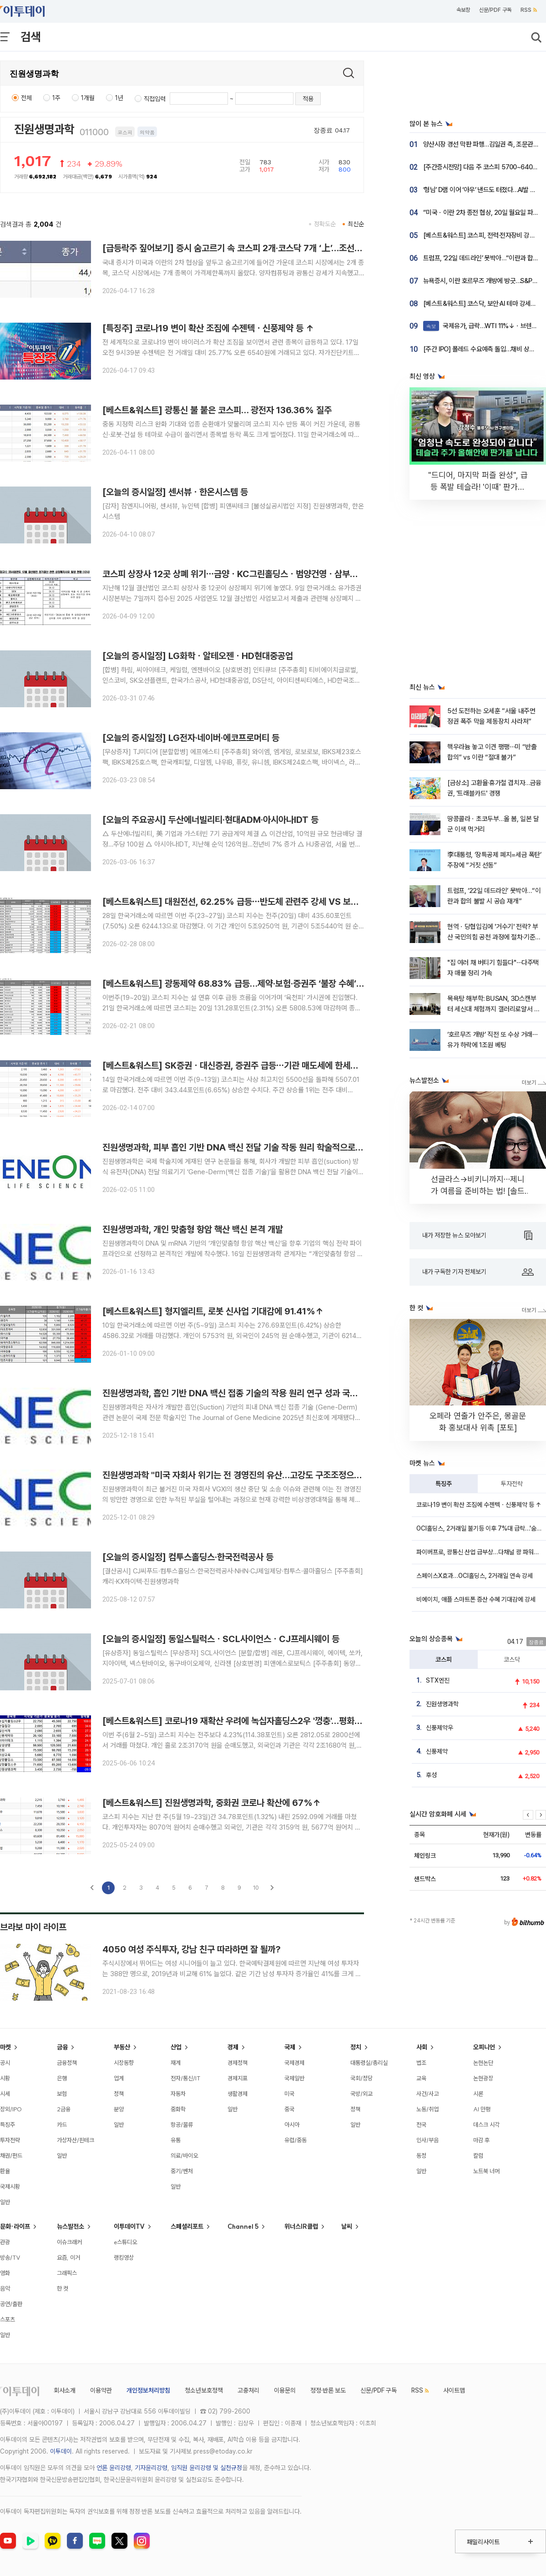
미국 (289, 2093)
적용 (308, 98)
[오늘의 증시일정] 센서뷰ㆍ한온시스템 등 (175, 492)
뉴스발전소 (70, 2226)
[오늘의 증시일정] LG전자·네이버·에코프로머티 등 (190, 737)
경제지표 (238, 2078)
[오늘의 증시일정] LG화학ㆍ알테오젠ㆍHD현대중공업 (197, 655)
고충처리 (248, 2390)
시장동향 (124, 2062)
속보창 (463, 10)
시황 (5, 2078)
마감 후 (481, 2140)
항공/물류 (182, 2124)
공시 (5, 2062)
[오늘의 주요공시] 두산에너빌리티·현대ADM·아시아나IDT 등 (210, 819)
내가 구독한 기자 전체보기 (478, 1272)
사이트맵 (454, 2390)
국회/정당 (361, 2078)
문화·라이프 (15, 2226)
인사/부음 (427, 2140)
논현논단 (483, 2062)
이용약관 (101, 2390)
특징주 (443, 1483)
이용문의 (285, 2390)
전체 (26, 97)
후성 (431, 1775)
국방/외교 (361, 2093)
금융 (62, 2047)
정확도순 (325, 224)
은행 (62, 2078)
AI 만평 (481, 2109)
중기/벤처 (182, 2171)
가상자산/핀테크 (75, 2140)
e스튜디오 (125, 2242)
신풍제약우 (439, 1727)
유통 (176, 2140)
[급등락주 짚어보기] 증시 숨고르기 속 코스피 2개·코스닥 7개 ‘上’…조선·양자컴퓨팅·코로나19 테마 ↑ (280, 248)
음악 (5, 2288)
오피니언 (484, 2047)
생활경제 (238, 2093)
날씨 (346, 2226)
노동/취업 (427, 2109)
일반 (5, 2202)
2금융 (64, 2109)
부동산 (122, 2047)
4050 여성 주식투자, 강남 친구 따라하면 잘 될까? (191, 1949)
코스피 (443, 1659)
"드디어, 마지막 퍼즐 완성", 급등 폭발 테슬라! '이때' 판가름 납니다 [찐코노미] (478, 486)
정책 (119, 2093)
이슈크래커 (69, 2242)
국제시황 (10, 2186)
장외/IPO (11, 2109)
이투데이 (61, 2451)
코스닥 (512, 1659)
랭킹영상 (124, 2257)
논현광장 (483, 2078)
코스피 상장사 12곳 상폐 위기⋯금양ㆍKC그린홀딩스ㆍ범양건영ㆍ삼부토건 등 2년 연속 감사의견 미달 (281, 573)
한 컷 (62, 2288)
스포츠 (7, 2319)
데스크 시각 (486, 2124)
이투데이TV (129, 2226)
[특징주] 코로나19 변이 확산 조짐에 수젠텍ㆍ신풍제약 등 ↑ (208, 328)
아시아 (291, 2124)
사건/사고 (427, 2093)
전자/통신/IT (186, 2078)
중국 (289, 2109)
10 (256, 1887)
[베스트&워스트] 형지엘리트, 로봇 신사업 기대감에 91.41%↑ (213, 1311)
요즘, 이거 (68, 2257)
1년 (119, 97)
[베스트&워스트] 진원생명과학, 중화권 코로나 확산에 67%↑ (211, 1802)
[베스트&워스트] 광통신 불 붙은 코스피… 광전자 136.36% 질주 (217, 410)
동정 (421, 2155)
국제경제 (294, 2062)
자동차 (178, 2093)
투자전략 (512, 1483)
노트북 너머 (486, 2171)
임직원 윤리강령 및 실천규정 (206, 2467)
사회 (421, 2047)
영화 (5, 2273)
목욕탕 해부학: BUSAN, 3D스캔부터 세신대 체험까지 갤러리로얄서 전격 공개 (493, 1009)
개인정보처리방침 (148, 2390)
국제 (289, 2047)
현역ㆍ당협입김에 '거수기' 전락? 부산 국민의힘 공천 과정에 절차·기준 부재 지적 (492, 937)
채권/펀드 (11, 2155)
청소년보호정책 (204, 2390)
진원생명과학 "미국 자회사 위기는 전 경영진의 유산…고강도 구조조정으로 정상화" (246, 1475)
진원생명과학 (44, 129)
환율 (5, 2171)
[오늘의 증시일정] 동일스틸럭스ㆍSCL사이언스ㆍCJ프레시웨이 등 (220, 1638)
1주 (56, 97)
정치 (355, 2047)
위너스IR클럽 (301, 2226)
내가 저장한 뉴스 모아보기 (477, 1236)
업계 (119, 2078)
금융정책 (67, 2062)
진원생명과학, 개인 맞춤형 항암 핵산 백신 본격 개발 (192, 1229)
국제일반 (294, 2078)
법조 (421, 2062)
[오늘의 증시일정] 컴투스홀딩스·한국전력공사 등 (187, 1557)
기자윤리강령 (151, 2467)
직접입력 (155, 98)
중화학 (178, 2109)
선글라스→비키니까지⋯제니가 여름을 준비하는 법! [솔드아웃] (478, 1190)
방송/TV (10, 2257)
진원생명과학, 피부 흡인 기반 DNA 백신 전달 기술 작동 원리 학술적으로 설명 (237, 1147)
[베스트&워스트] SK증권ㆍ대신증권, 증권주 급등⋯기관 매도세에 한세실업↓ (238, 1065)
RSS (529, 10)
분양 (119, 2109)
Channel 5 (243, 2226)
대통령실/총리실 (369, 2062)
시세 (5, 2093)
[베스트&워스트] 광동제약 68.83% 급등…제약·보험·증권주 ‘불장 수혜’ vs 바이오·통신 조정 (266, 983)
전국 (421, 2124)
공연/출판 (11, 2303)
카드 (62, 2124)
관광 (5, 2242)
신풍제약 (437, 1751)
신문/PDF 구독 (495, 10)
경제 (233, 2047)
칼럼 (478, 2155)
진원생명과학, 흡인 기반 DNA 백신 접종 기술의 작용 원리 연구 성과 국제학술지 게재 (250, 1393)
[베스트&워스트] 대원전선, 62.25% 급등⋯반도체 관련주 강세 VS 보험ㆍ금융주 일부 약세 (263, 901)
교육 (421, 2078)
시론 (478, 2093)
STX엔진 (438, 1680)
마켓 (5, 2047)
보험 (62, 2093)
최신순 (356, 224)
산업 (176, 2047)
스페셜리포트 (187, 2226)
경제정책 (238, 2062)
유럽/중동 (295, 2140)
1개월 (88, 97)
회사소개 (65, 2390)
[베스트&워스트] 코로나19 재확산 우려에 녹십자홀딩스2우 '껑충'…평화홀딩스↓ (244, 1720)
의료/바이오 (184, 2155)
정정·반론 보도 (328, 2390)
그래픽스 (67, 2273)
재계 (176, 2062)
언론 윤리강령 (113, 2467)
